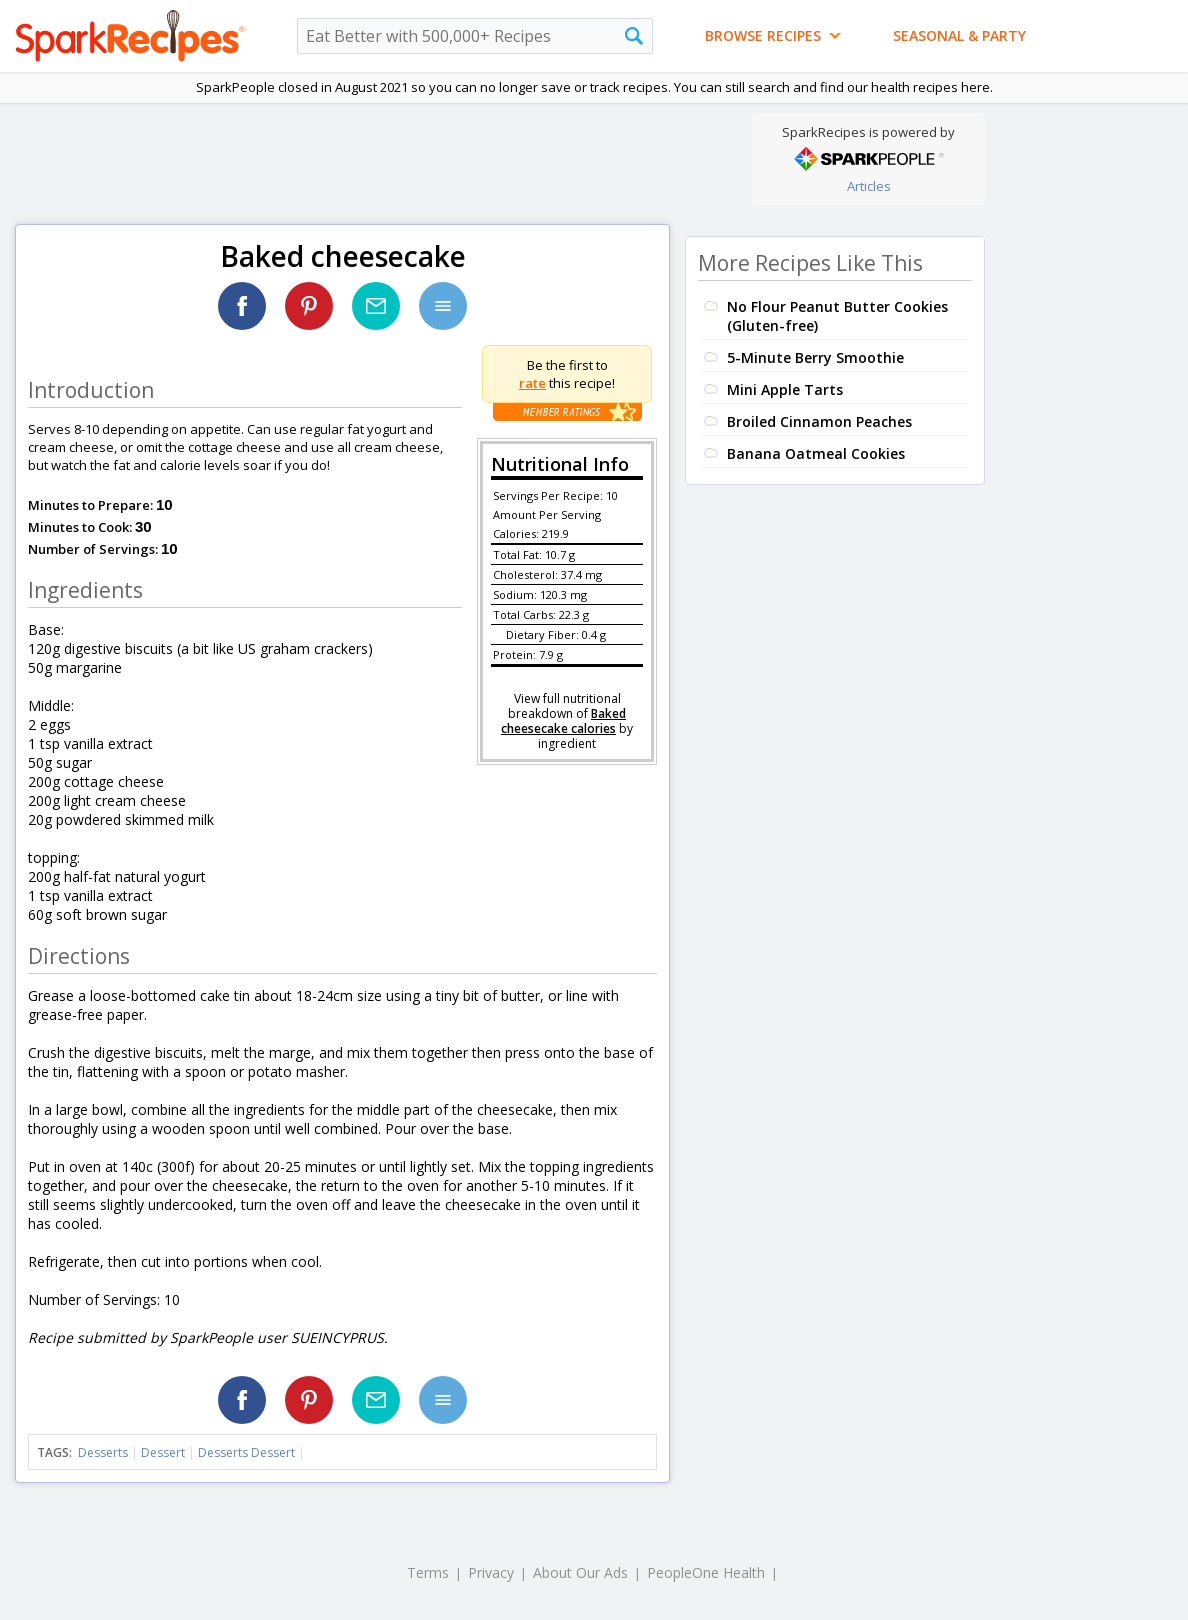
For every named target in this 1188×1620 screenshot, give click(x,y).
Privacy (491, 1572)
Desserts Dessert (246, 1452)
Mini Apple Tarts (785, 389)
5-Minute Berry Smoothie (815, 357)
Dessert (163, 1452)
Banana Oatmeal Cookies (816, 453)
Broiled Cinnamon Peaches (819, 421)
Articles (869, 186)
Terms (428, 1572)
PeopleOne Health (706, 1572)
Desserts (103, 1452)
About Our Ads (580, 1572)
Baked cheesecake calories (563, 721)
